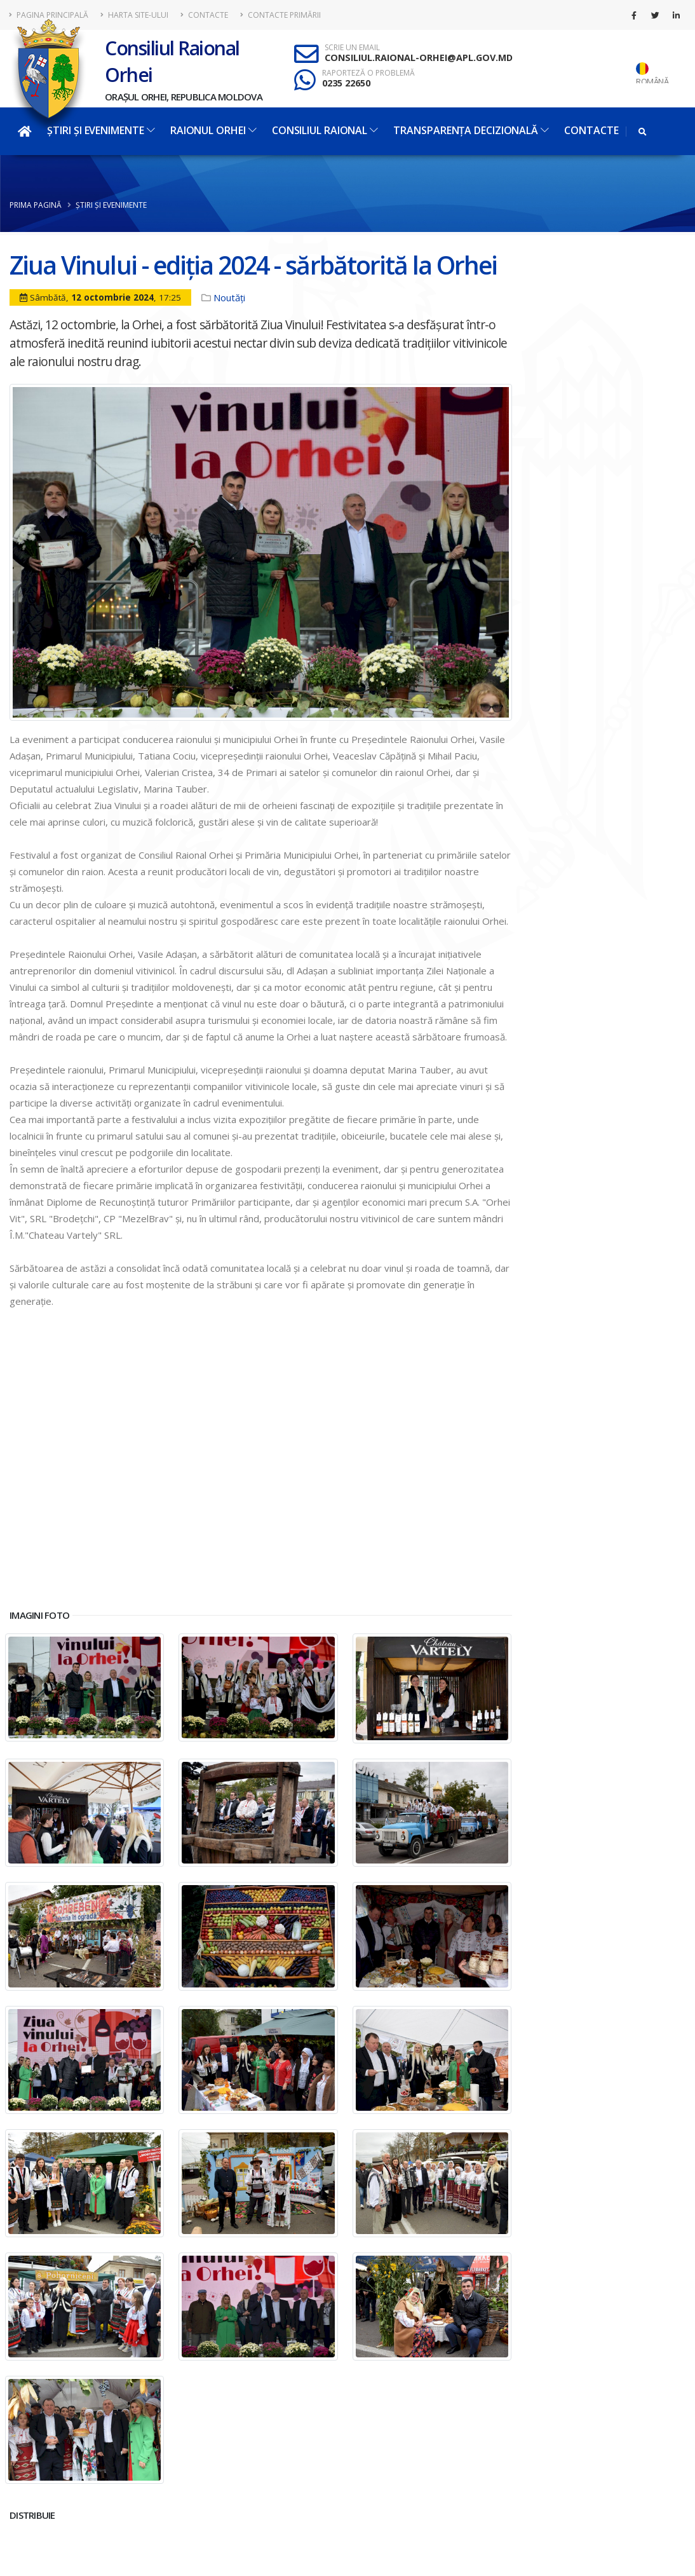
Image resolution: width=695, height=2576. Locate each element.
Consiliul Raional (325, 130)
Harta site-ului (134, 15)
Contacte (204, 15)
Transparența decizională (471, 130)
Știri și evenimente (100, 130)
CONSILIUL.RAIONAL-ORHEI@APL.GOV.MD (419, 57)
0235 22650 (346, 83)
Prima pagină (36, 205)
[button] (261, 1582)
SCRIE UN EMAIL (352, 47)
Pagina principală (49, 15)
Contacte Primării (280, 15)
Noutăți (229, 297)
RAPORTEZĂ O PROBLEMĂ (368, 73)
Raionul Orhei (213, 130)
